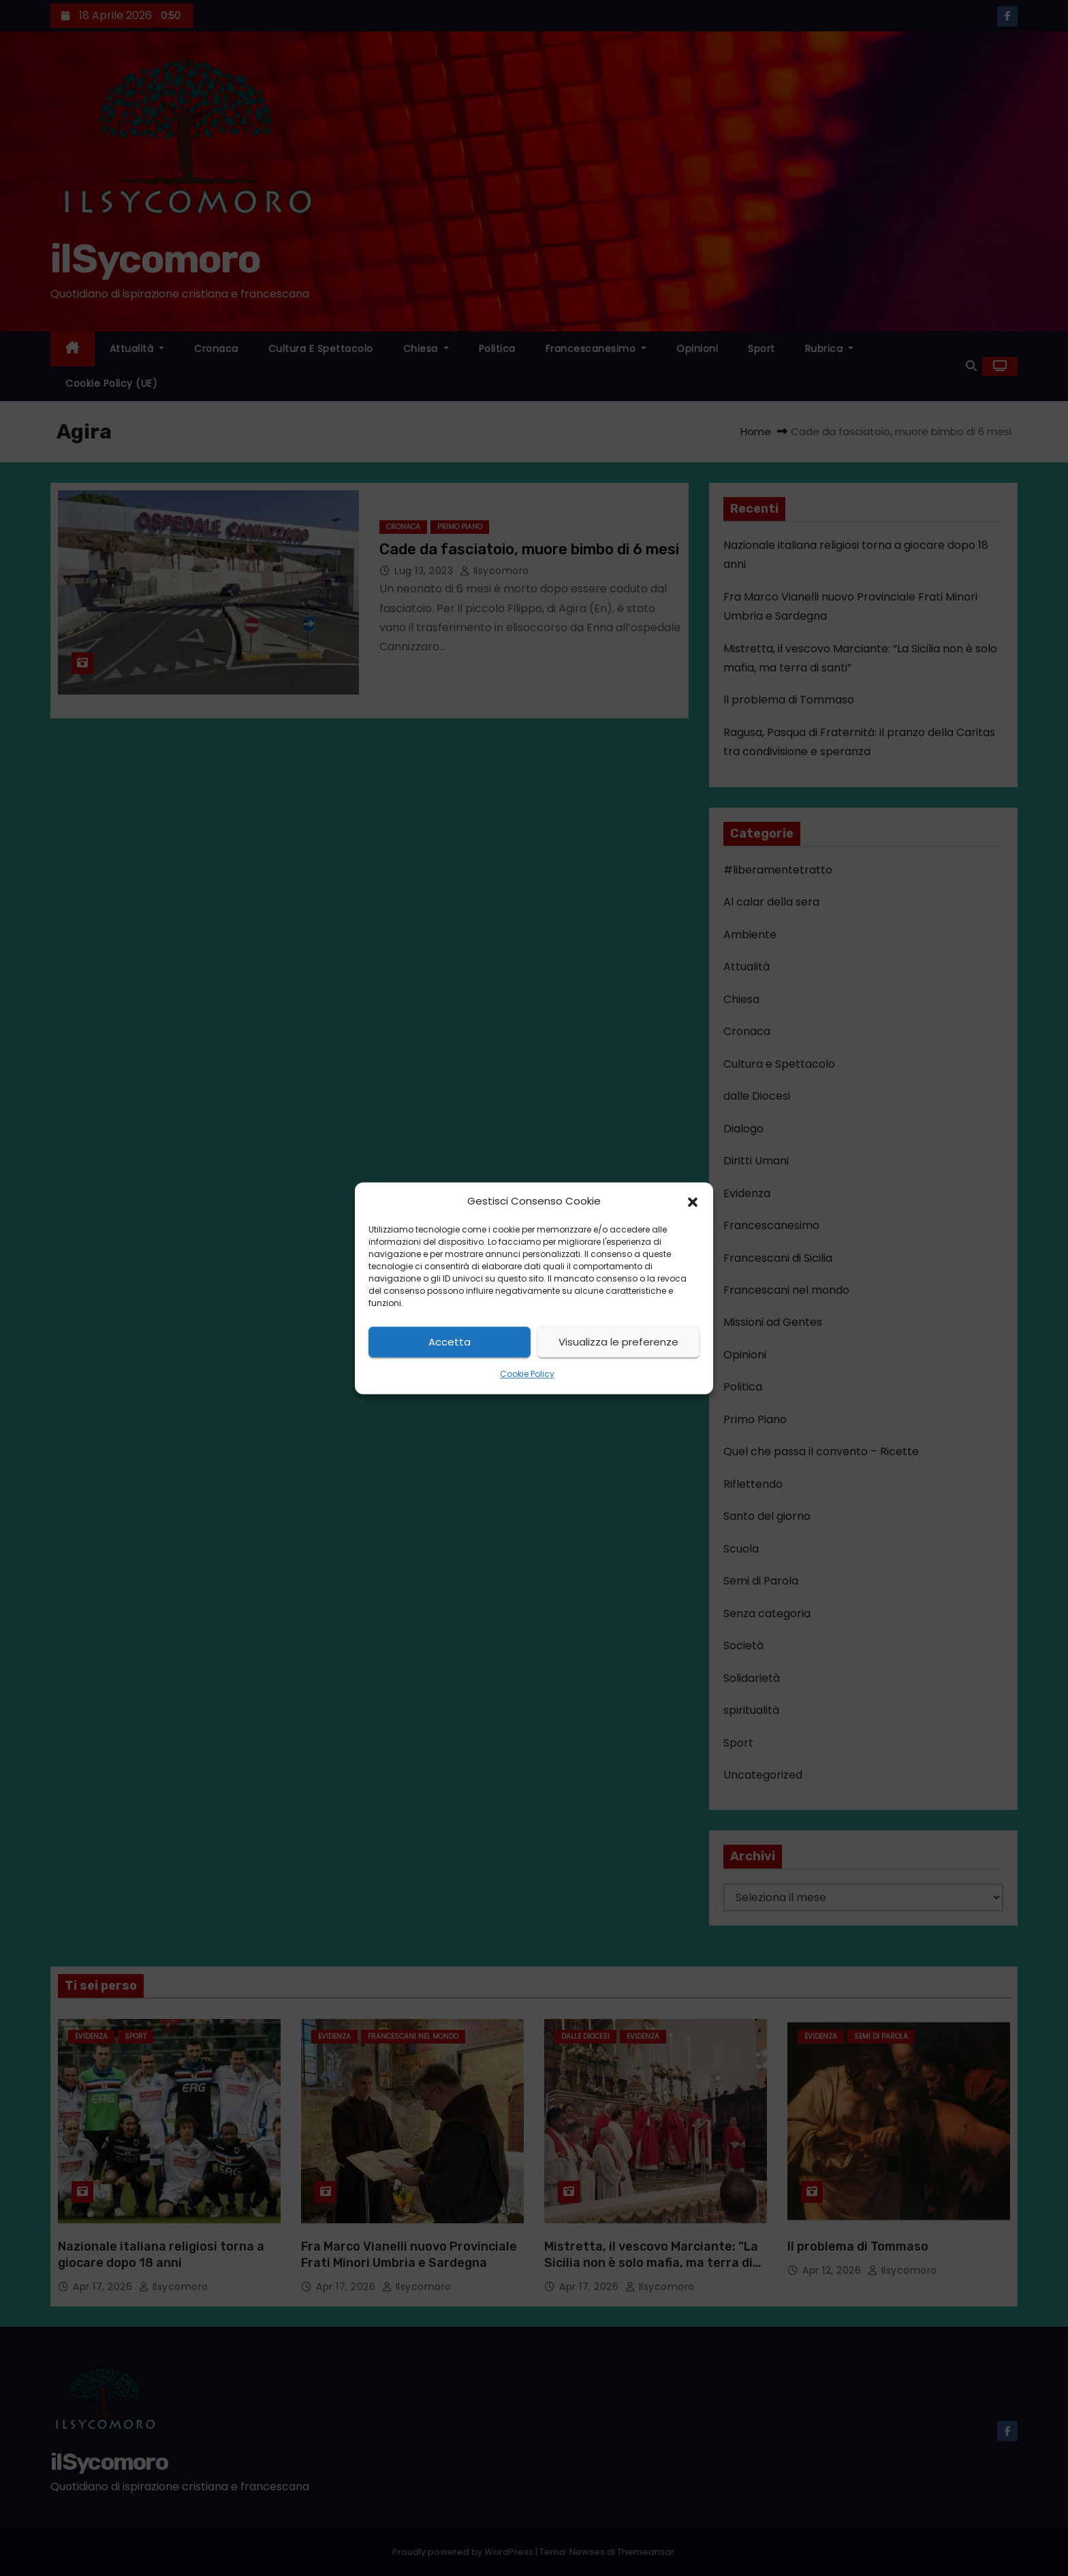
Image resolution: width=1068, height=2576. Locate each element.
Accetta (449, 1342)
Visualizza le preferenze (618, 1342)
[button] (693, 1201)
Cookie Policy (527, 1374)
